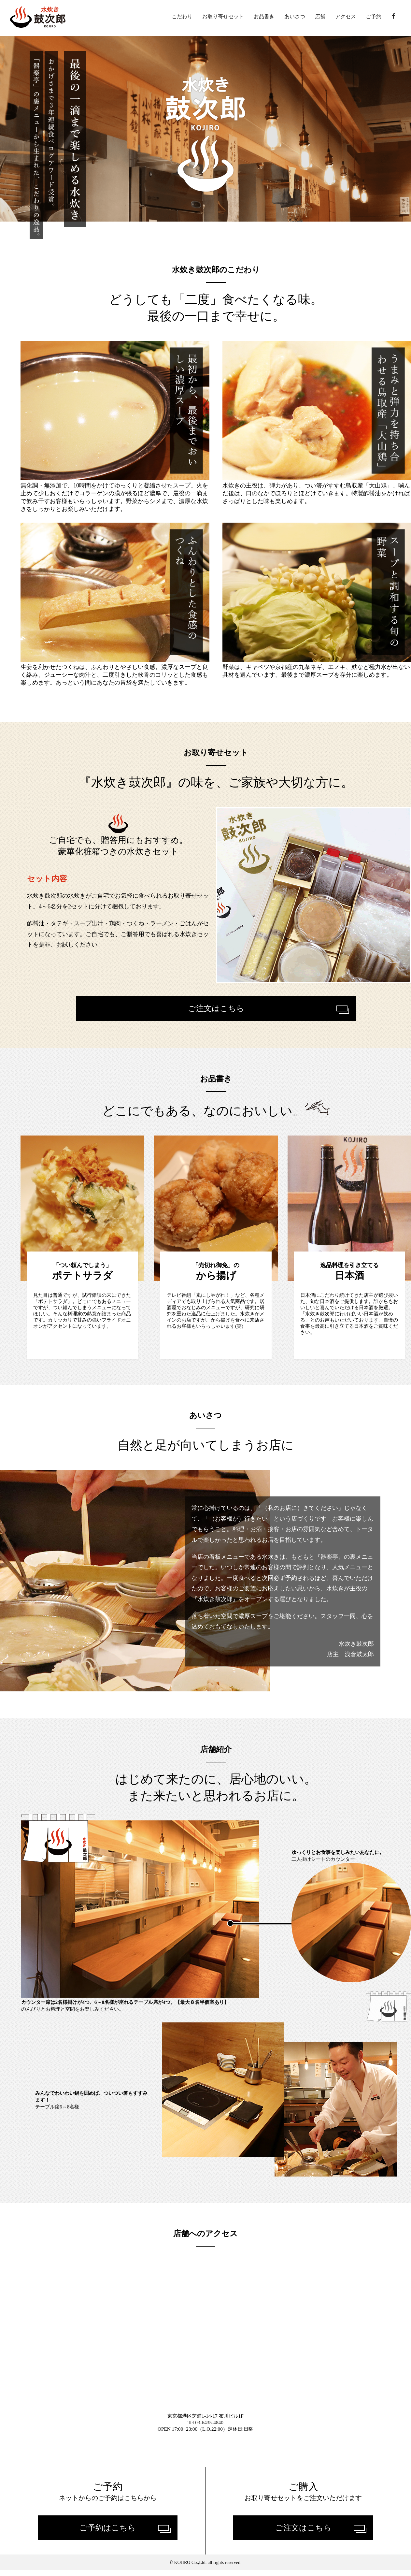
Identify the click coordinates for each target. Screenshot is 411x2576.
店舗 (320, 17)
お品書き (264, 17)
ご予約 (373, 17)
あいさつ (294, 17)
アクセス (345, 17)
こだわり (182, 17)
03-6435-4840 (209, 2428)
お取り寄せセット (223, 17)
